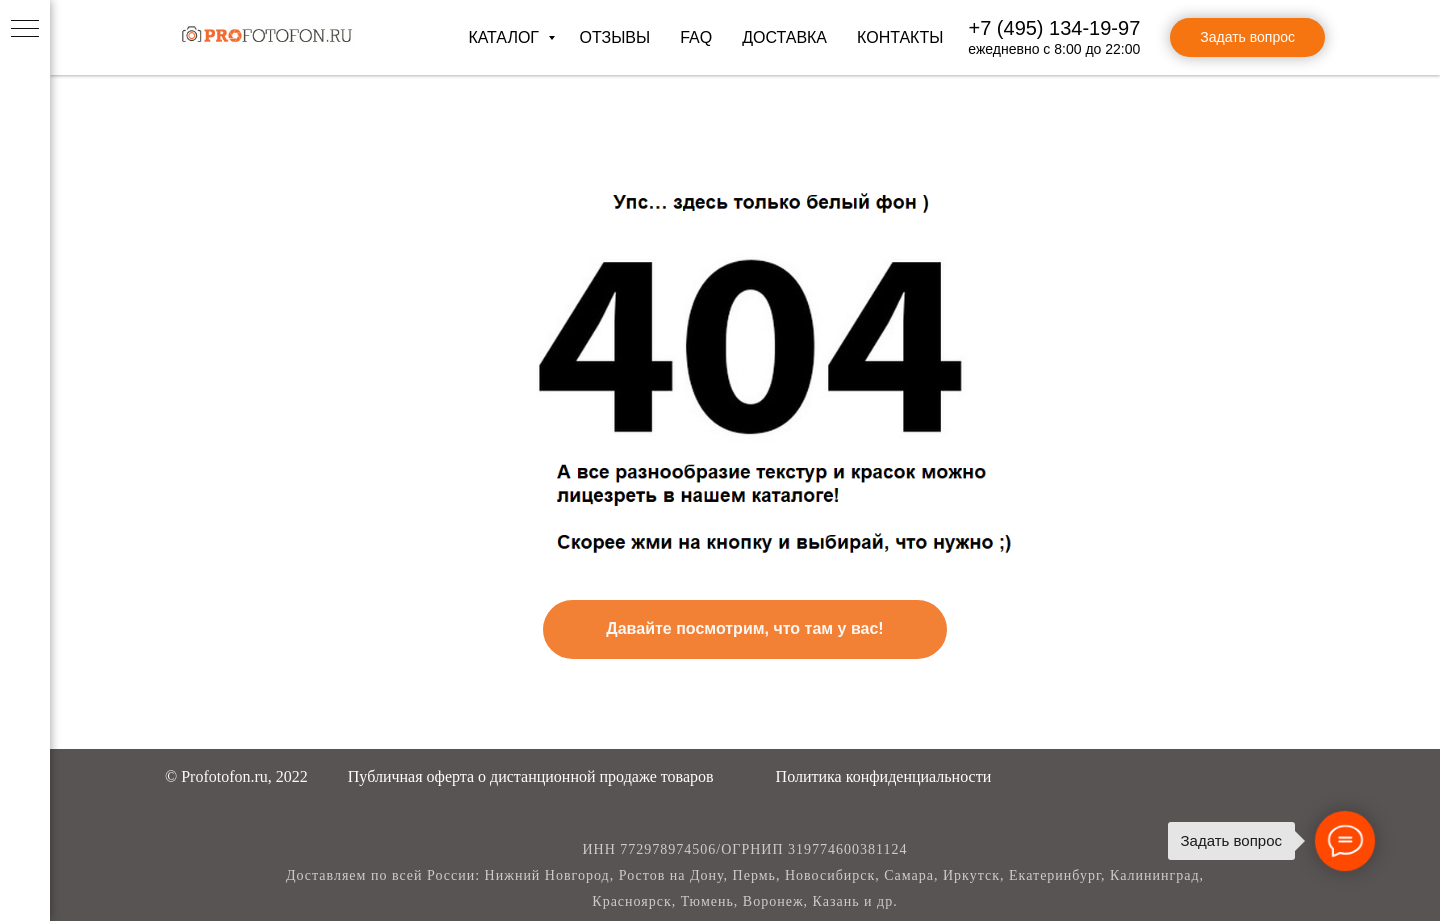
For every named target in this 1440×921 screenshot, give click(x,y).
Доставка (784, 37)
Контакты (900, 37)
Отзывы (614, 37)
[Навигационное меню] (25, 30)
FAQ (696, 37)
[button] (531, 776)
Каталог (505, 37)
